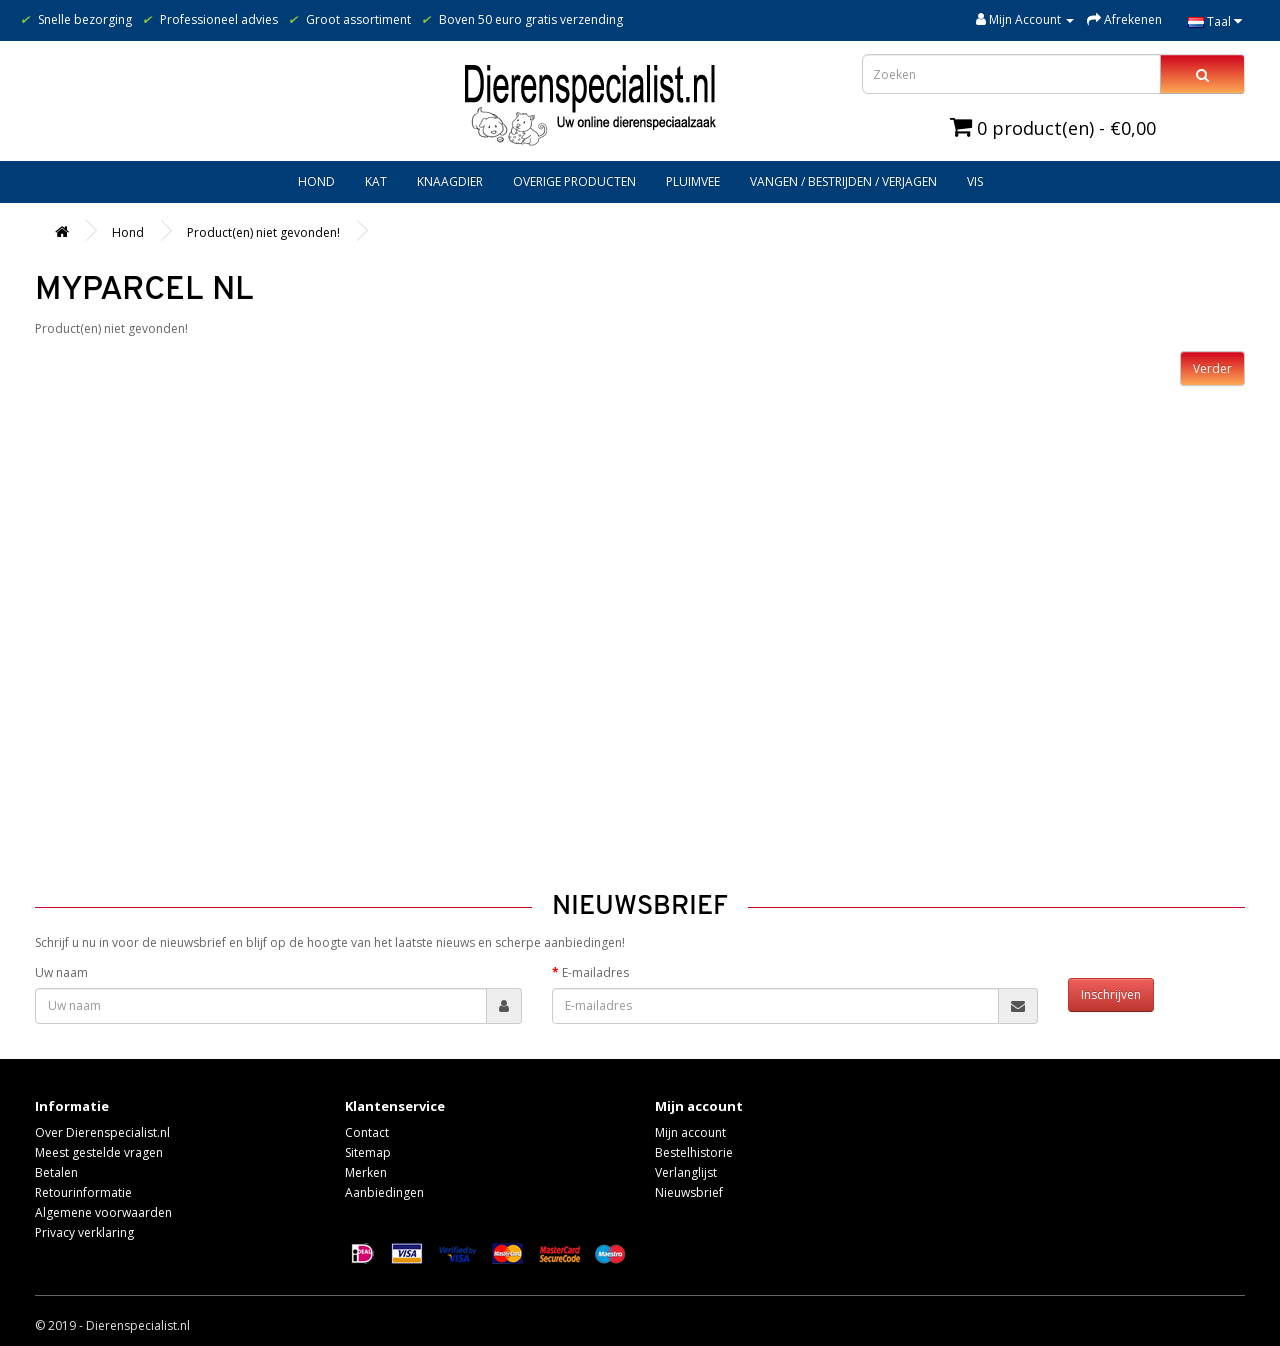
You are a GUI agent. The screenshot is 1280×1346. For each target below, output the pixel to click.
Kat (376, 181)
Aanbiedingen (384, 1192)
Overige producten (574, 181)
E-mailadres (595, 972)
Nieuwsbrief (689, 1192)
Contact (367, 1132)
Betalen (56, 1172)
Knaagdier (450, 181)
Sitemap (368, 1152)
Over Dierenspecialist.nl (102, 1132)
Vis (975, 181)
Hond (316, 181)
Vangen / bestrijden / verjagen (843, 181)
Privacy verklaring (84, 1232)
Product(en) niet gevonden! (263, 232)
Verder (1212, 368)
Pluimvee (693, 181)
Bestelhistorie (694, 1152)
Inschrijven (1111, 994)
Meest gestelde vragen (99, 1152)
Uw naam (61, 972)
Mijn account (690, 1132)
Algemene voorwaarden (103, 1212)
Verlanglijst (686, 1172)
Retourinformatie (83, 1192)
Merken (366, 1172)
